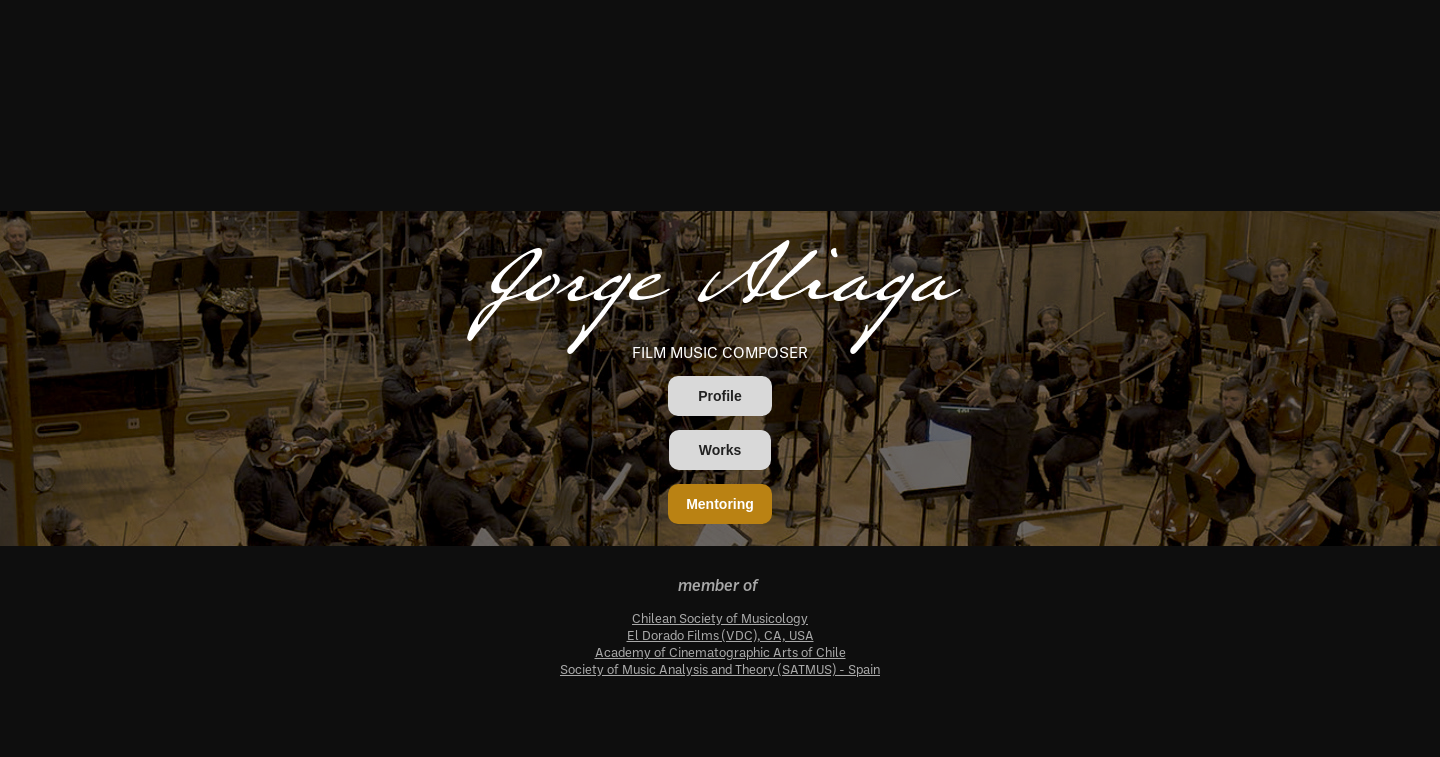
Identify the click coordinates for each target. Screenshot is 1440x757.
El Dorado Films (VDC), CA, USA (720, 635)
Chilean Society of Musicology (720, 618)
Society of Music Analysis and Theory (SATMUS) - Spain (720, 669)
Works (720, 450)
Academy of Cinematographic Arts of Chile (720, 652)
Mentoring (720, 504)
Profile (720, 396)
